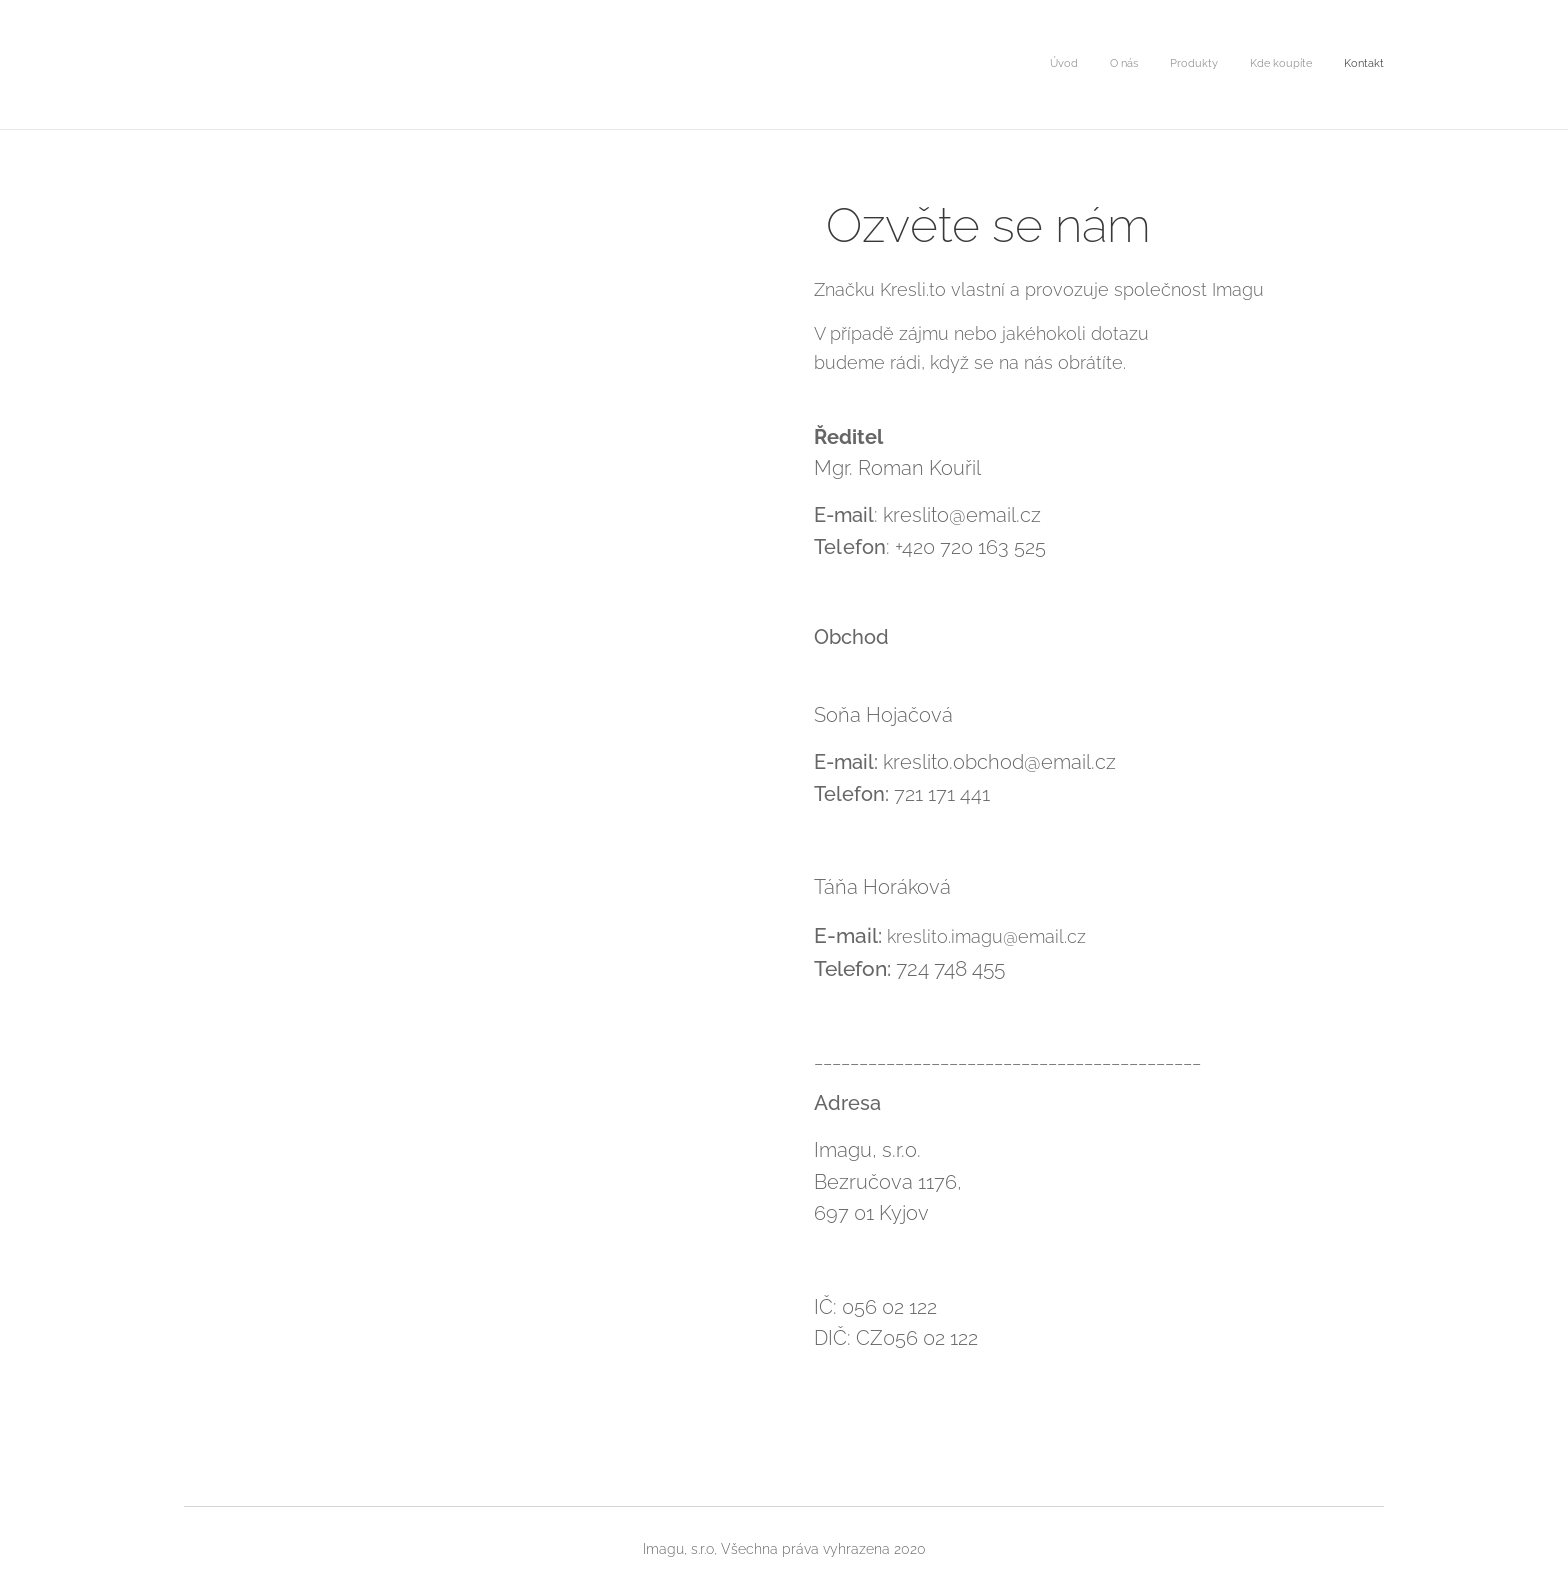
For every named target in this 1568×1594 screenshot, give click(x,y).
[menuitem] (1261, 65)
